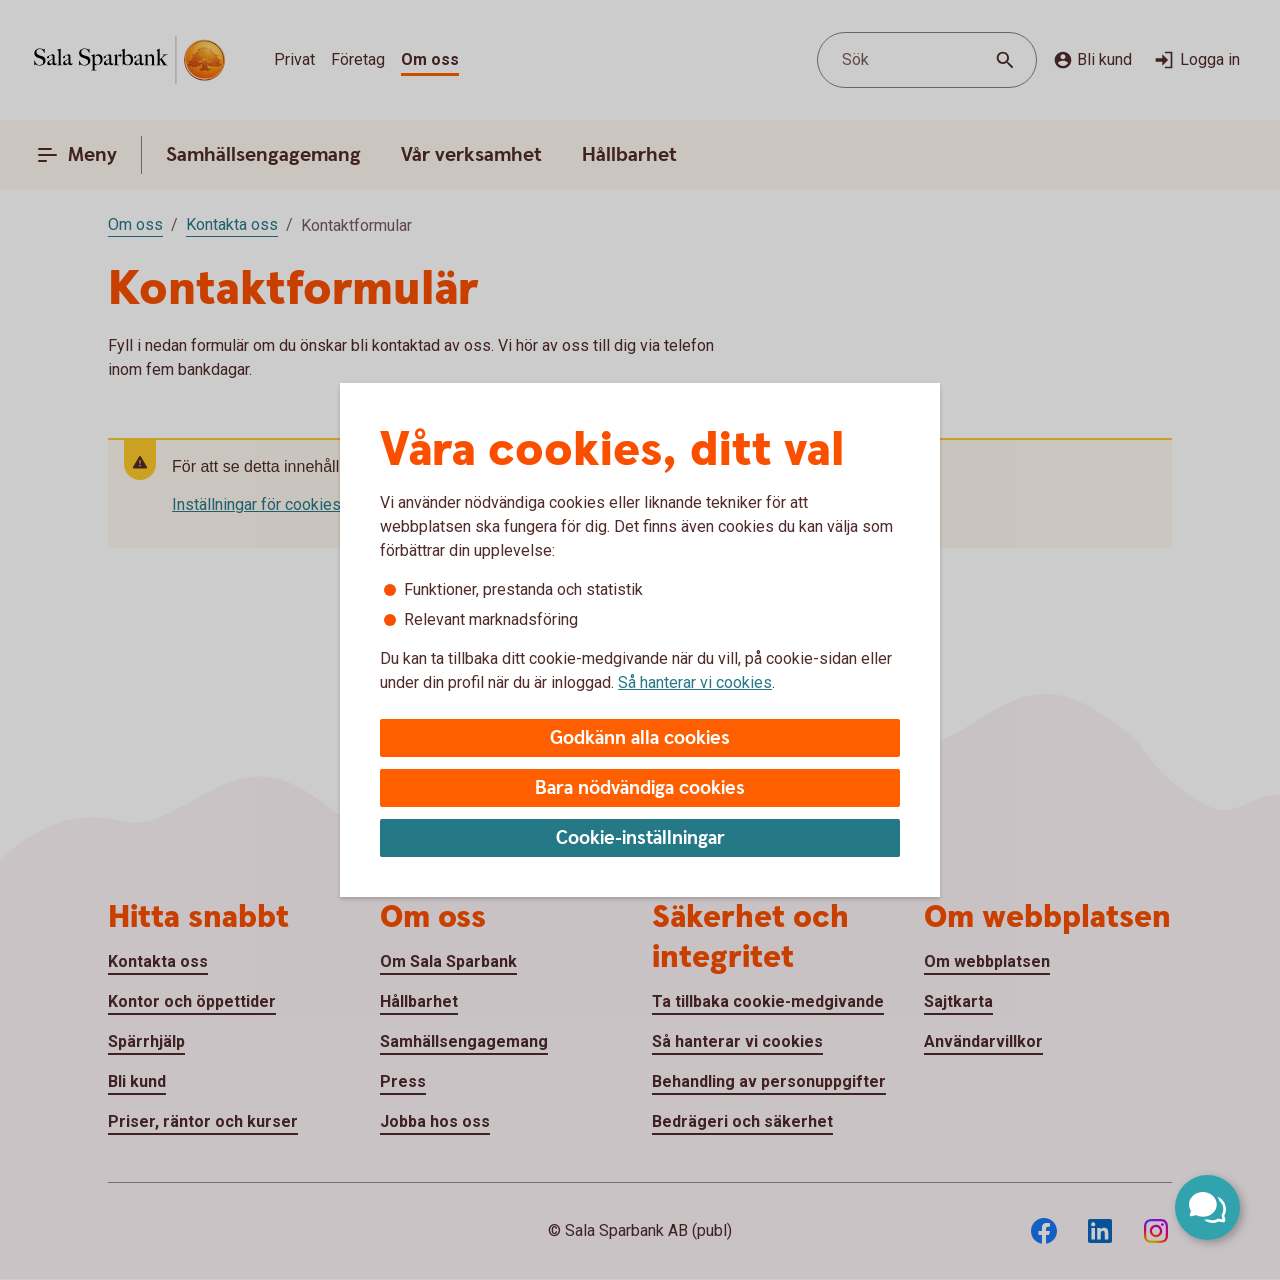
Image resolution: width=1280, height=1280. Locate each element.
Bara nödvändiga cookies (640, 788)
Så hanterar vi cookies (695, 682)
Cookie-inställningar (640, 838)
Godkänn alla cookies (640, 738)
